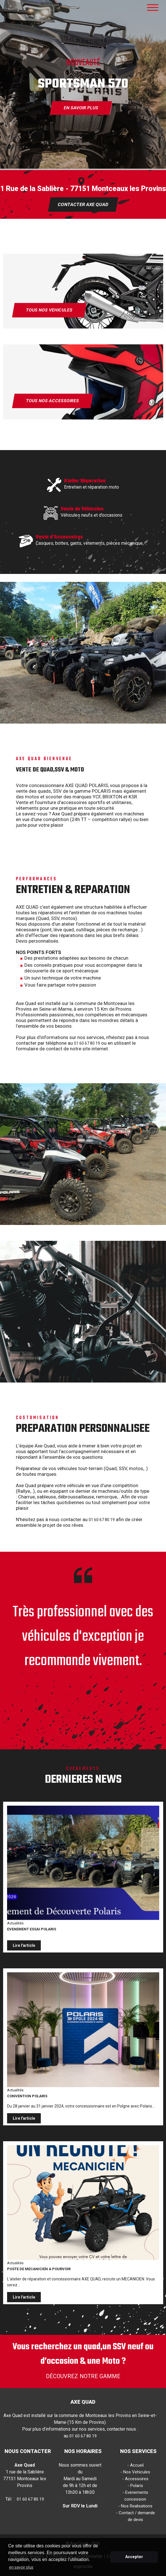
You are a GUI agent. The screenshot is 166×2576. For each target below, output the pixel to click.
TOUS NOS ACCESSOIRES (52, 400)
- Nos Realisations (135, 2506)
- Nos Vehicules (135, 2472)
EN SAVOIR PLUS (81, 108)
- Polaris (135, 2485)
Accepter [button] (134, 2556)
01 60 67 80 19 (87, 1043)
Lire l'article (24, 1945)
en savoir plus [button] (21, 2567)
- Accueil (135, 2465)
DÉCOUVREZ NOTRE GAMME (83, 2376)
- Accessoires (135, 2478)
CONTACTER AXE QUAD (83, 204)
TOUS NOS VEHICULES (49, 310)
